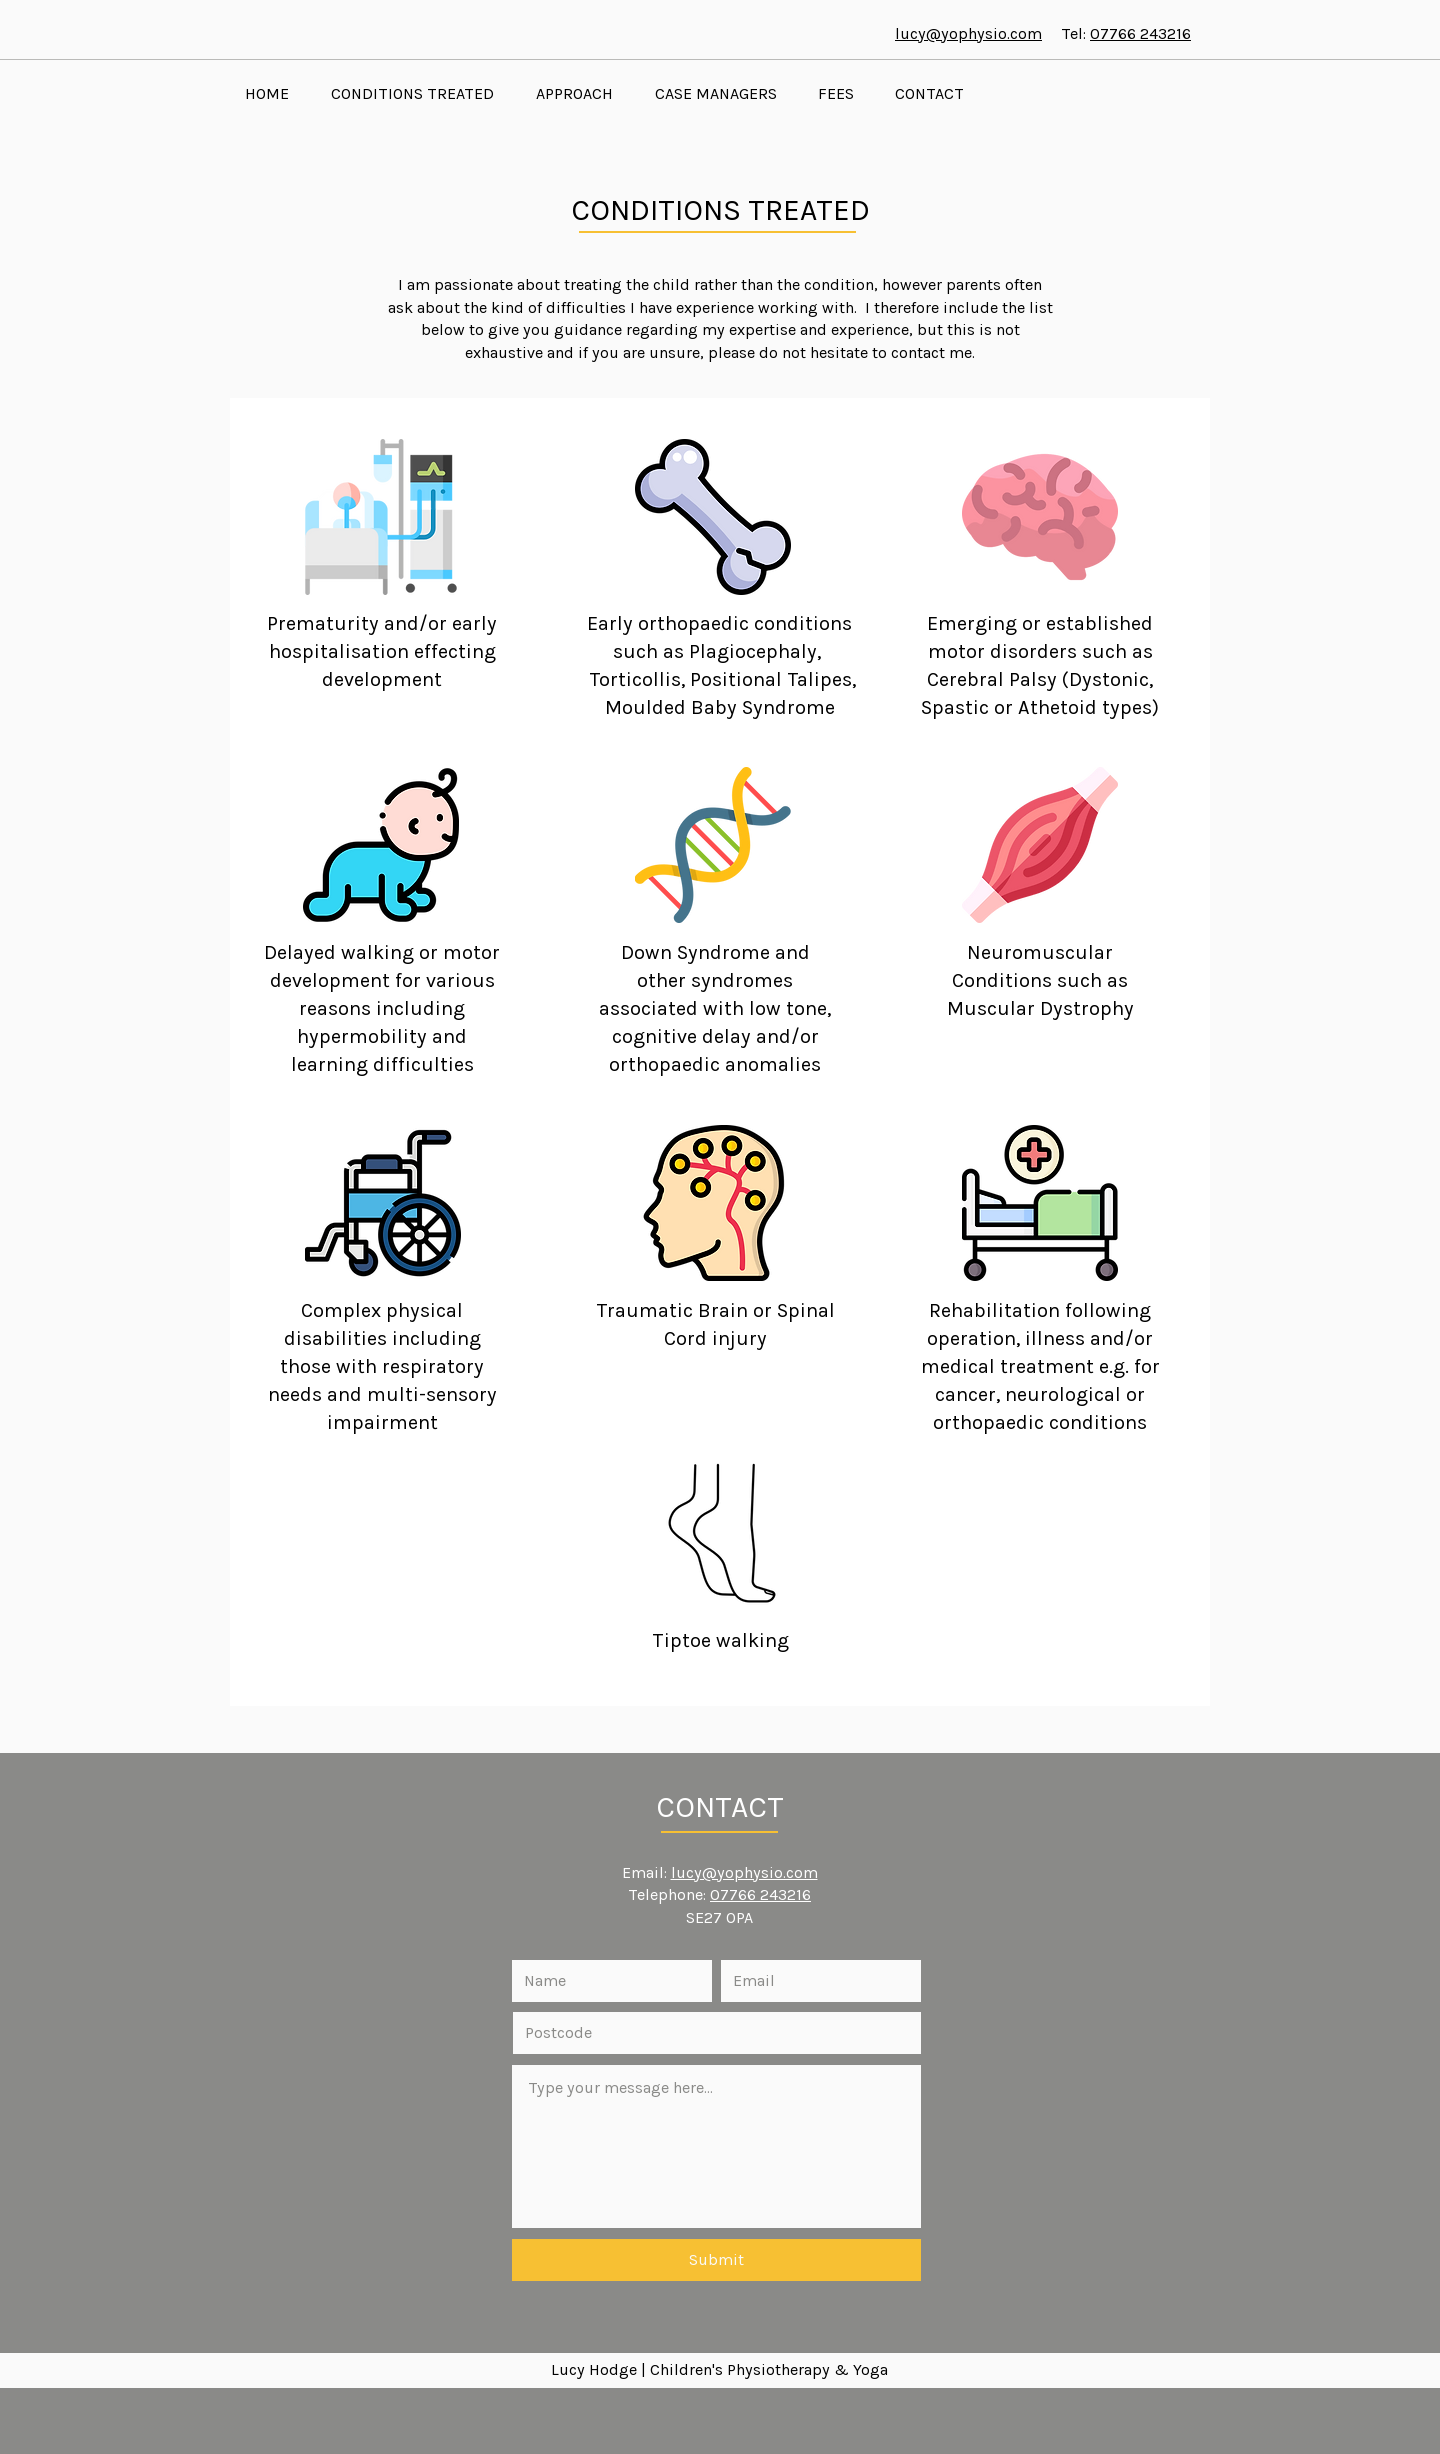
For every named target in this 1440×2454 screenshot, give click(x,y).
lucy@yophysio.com (968, 33)
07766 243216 (1140, 33)
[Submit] (716, 2260)
